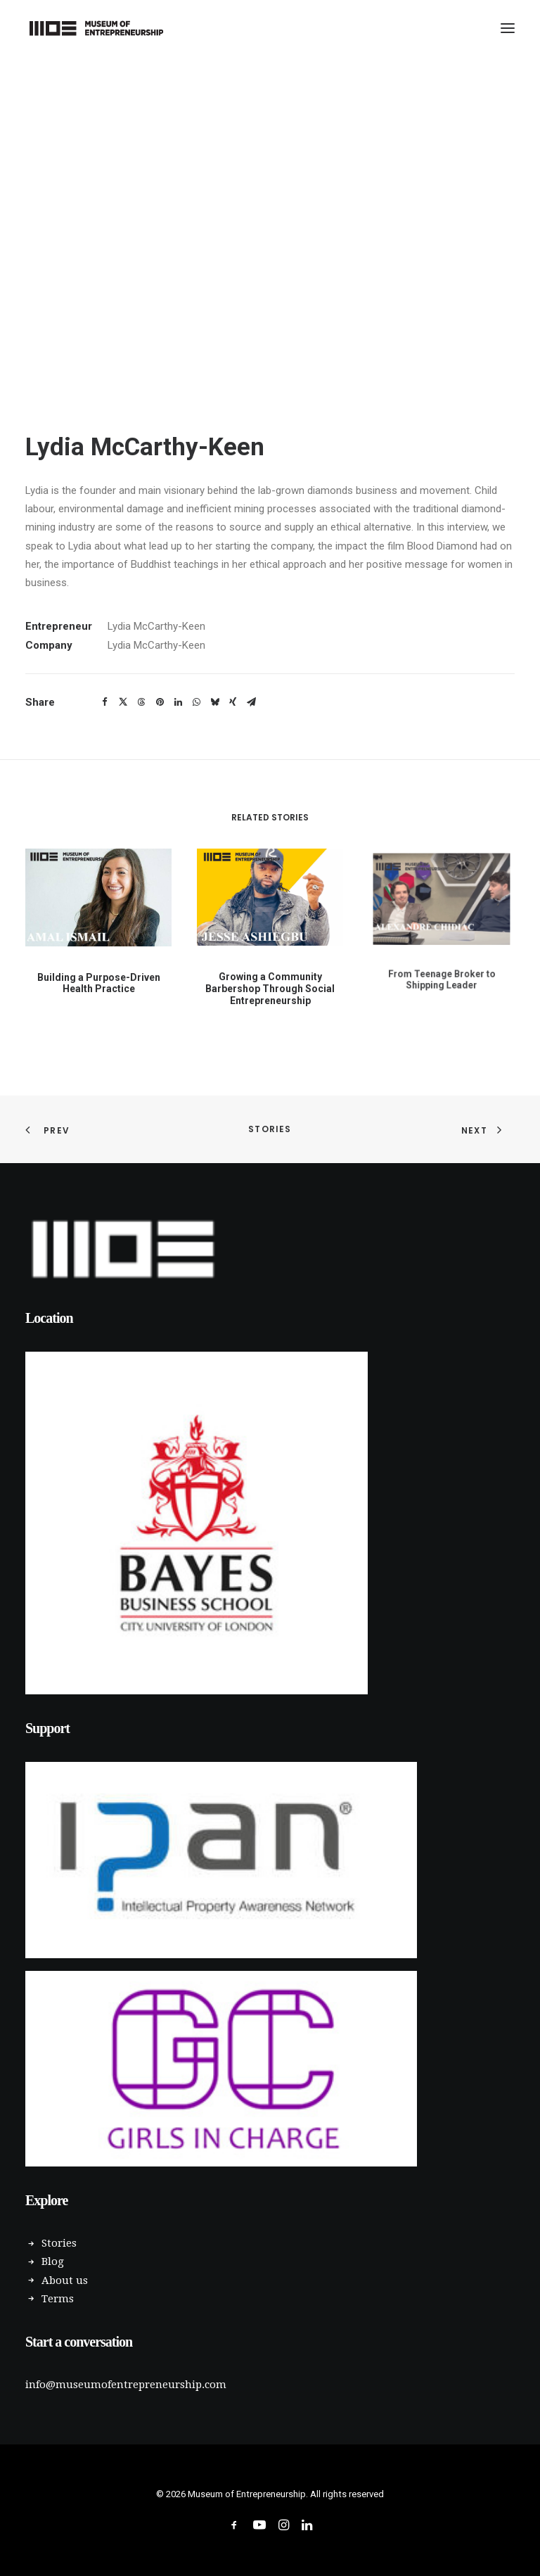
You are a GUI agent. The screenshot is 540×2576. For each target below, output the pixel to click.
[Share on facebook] (104, 702)
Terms (57, 2298)
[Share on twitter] (123, 702)
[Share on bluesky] (214, 702)
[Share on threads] (141, 702)
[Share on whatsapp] (196, 702)
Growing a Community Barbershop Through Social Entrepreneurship (270, 968)
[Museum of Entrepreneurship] (96, 28)
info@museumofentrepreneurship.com (125, 2384)
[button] (507, 28)
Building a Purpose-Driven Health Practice (98, 976)
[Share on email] (251, 702)
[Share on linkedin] (177, 702)
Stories (269, 1129)
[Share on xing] (232, 702)
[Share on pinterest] (159, 702)
